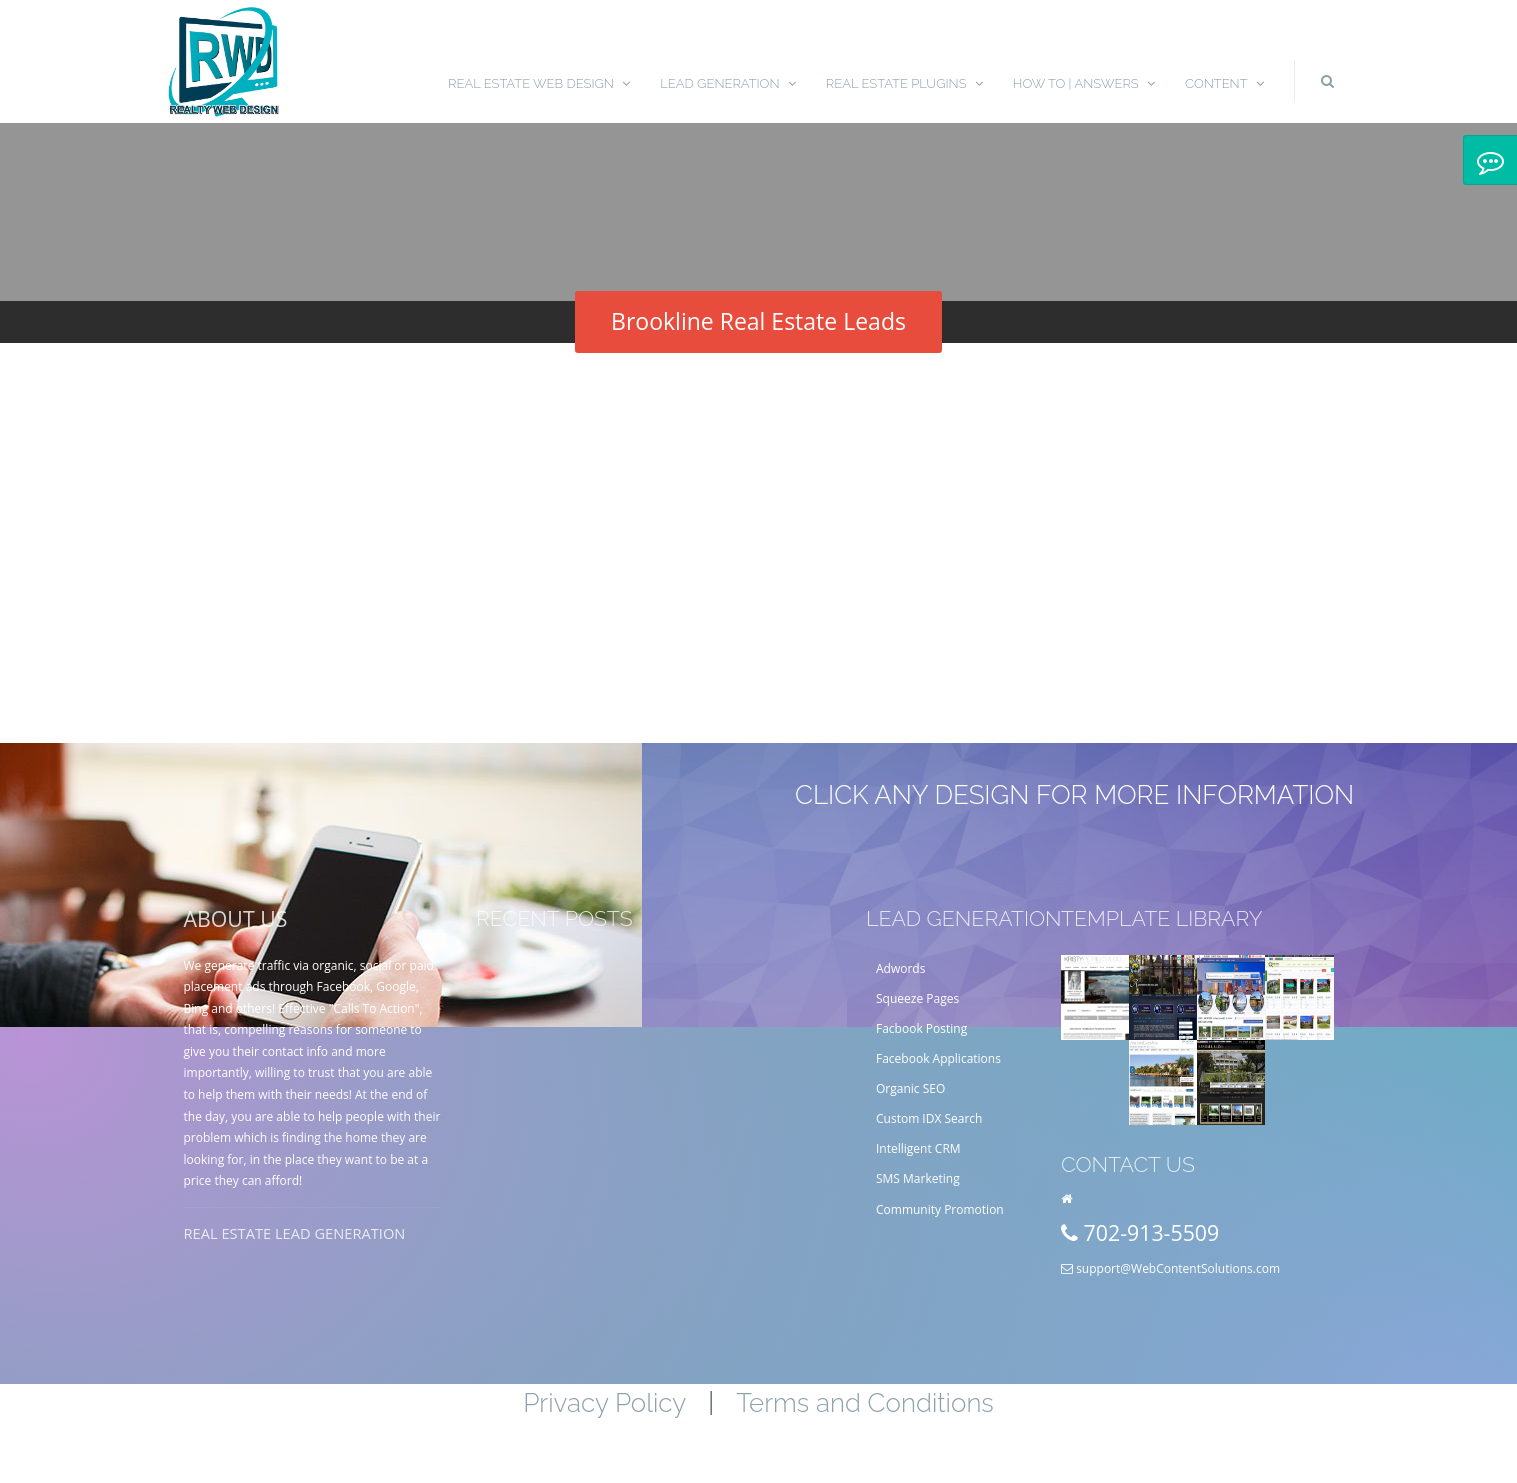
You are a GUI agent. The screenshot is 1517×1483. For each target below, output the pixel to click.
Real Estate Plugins (904, 83)
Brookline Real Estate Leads (758, 321)
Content (1224, 83)
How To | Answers (1084, 83)
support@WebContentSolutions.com (1178, 1268)
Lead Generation (728, 83)
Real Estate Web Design (539, 83)
